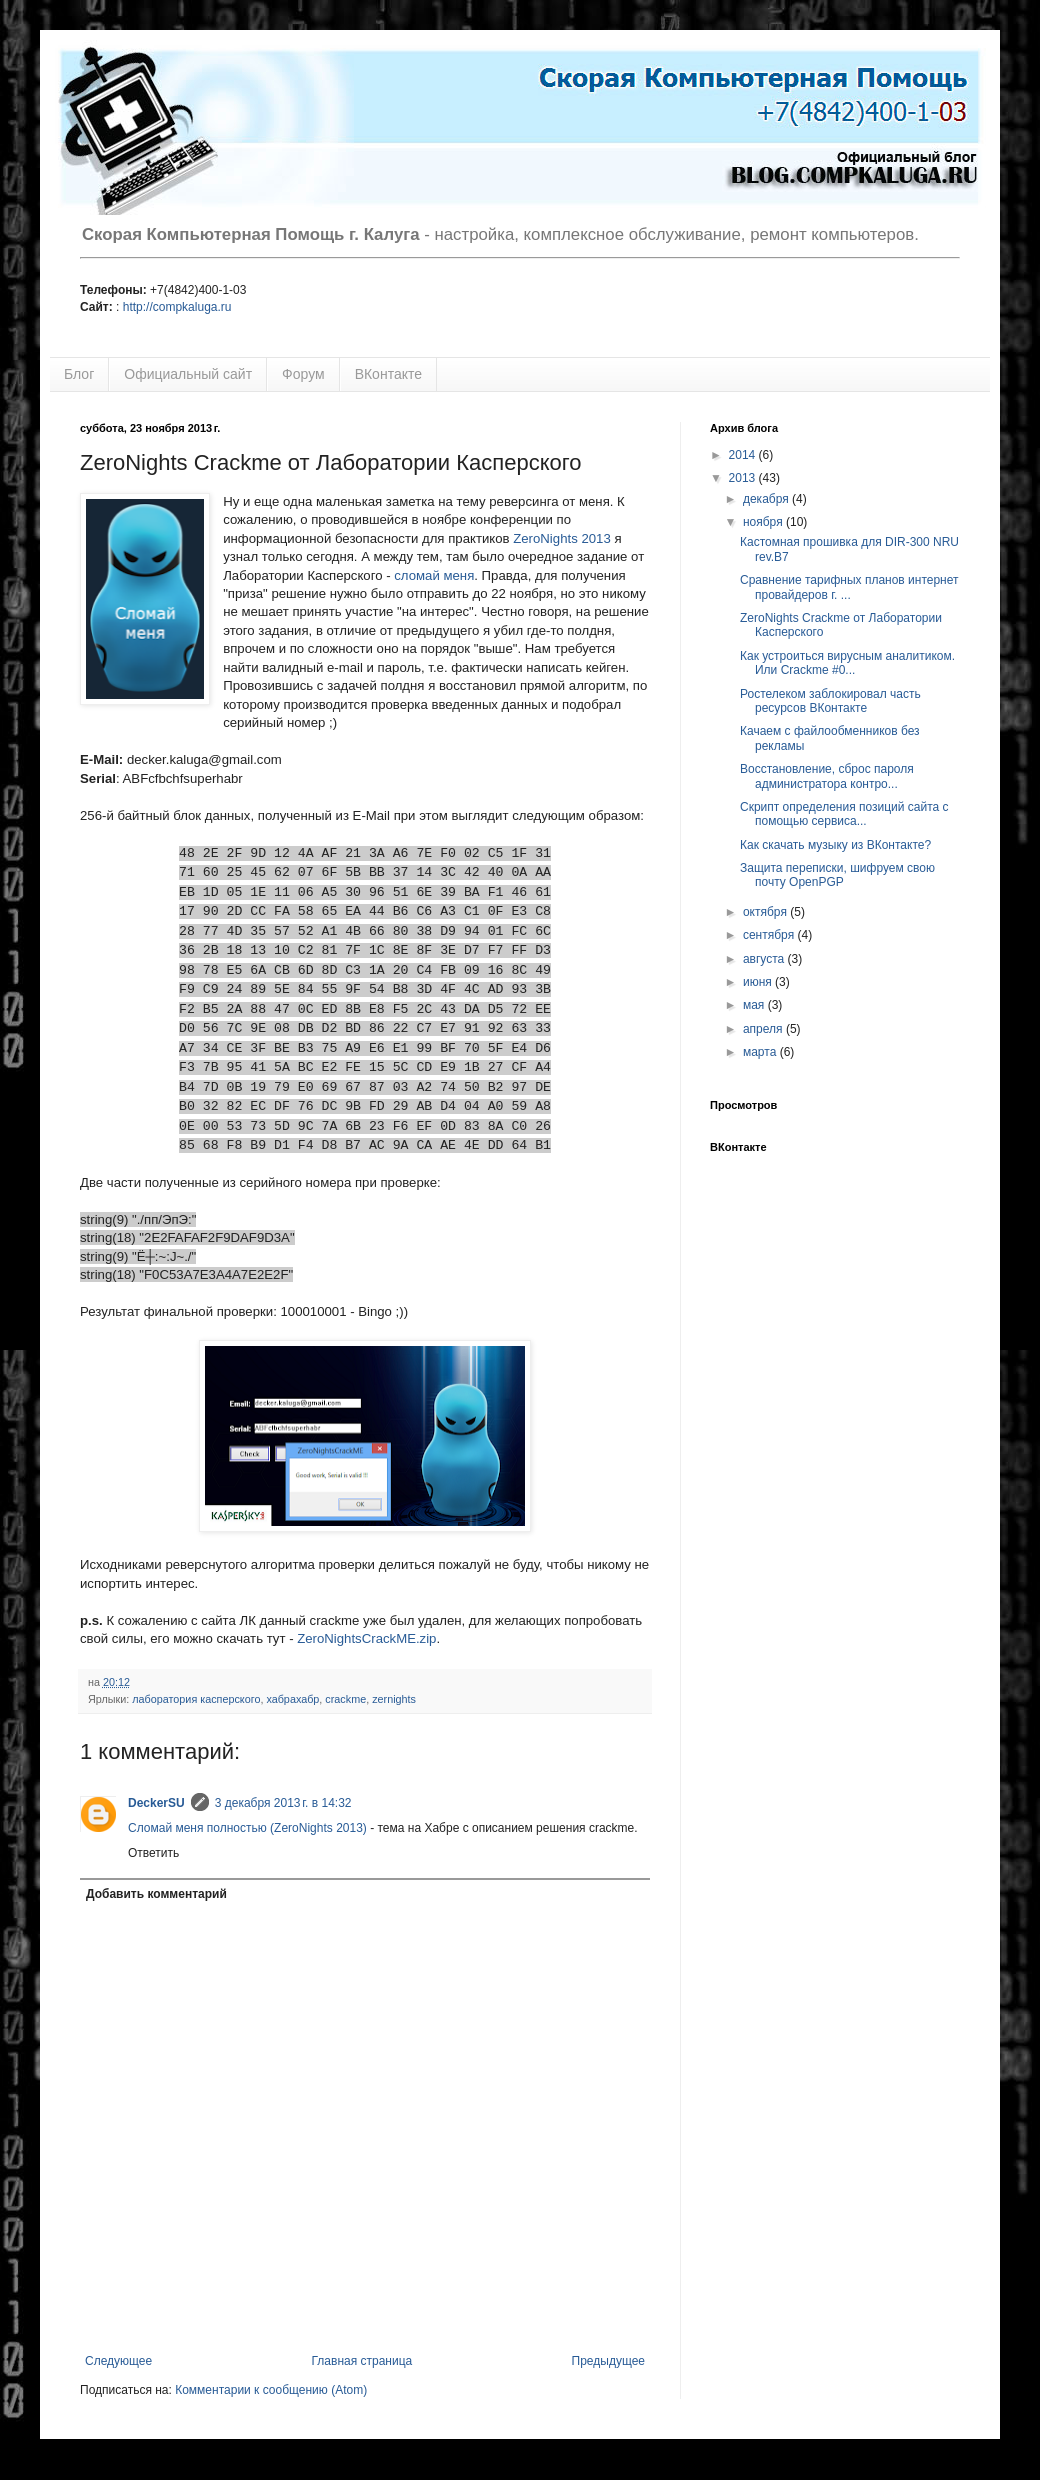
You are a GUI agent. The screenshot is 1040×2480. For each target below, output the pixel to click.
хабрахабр (292, 1699)
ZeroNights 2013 (562, 538)
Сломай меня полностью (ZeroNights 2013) (247, 1828)
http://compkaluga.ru (177, 307)
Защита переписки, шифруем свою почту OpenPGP (837, 875)
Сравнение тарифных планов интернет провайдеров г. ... (849, 587)
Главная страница (362, 2361)
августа (765, 959)
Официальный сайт (188, 374)
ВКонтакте (388, 374)
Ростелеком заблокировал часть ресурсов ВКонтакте (830, 701)
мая (755, 1005)
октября (766, 912)
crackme (345, 1699)
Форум (303, 374)
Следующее (118, 2361)
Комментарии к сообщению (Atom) (271, 2390)
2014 (744, 455)
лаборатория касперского (196, 1699)
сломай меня (434, 575)
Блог (79, 374)
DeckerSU (156, 1803)
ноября (764, 522)
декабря (767, 499)
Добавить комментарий (156, 1894)
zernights (394, 1699)
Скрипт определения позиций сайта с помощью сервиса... (844, 814)
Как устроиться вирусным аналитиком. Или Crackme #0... (847, 663)
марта (761, 1052)
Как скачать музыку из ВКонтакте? (835, 845)
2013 (744, 478)
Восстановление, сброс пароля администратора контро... (827, 776)
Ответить (153, 1853)
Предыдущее (608, 2361)
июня (759, 982)
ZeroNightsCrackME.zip (366, 1638)
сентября (770, 935)
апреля (764, 1029)
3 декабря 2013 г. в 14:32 (283, 1803)
